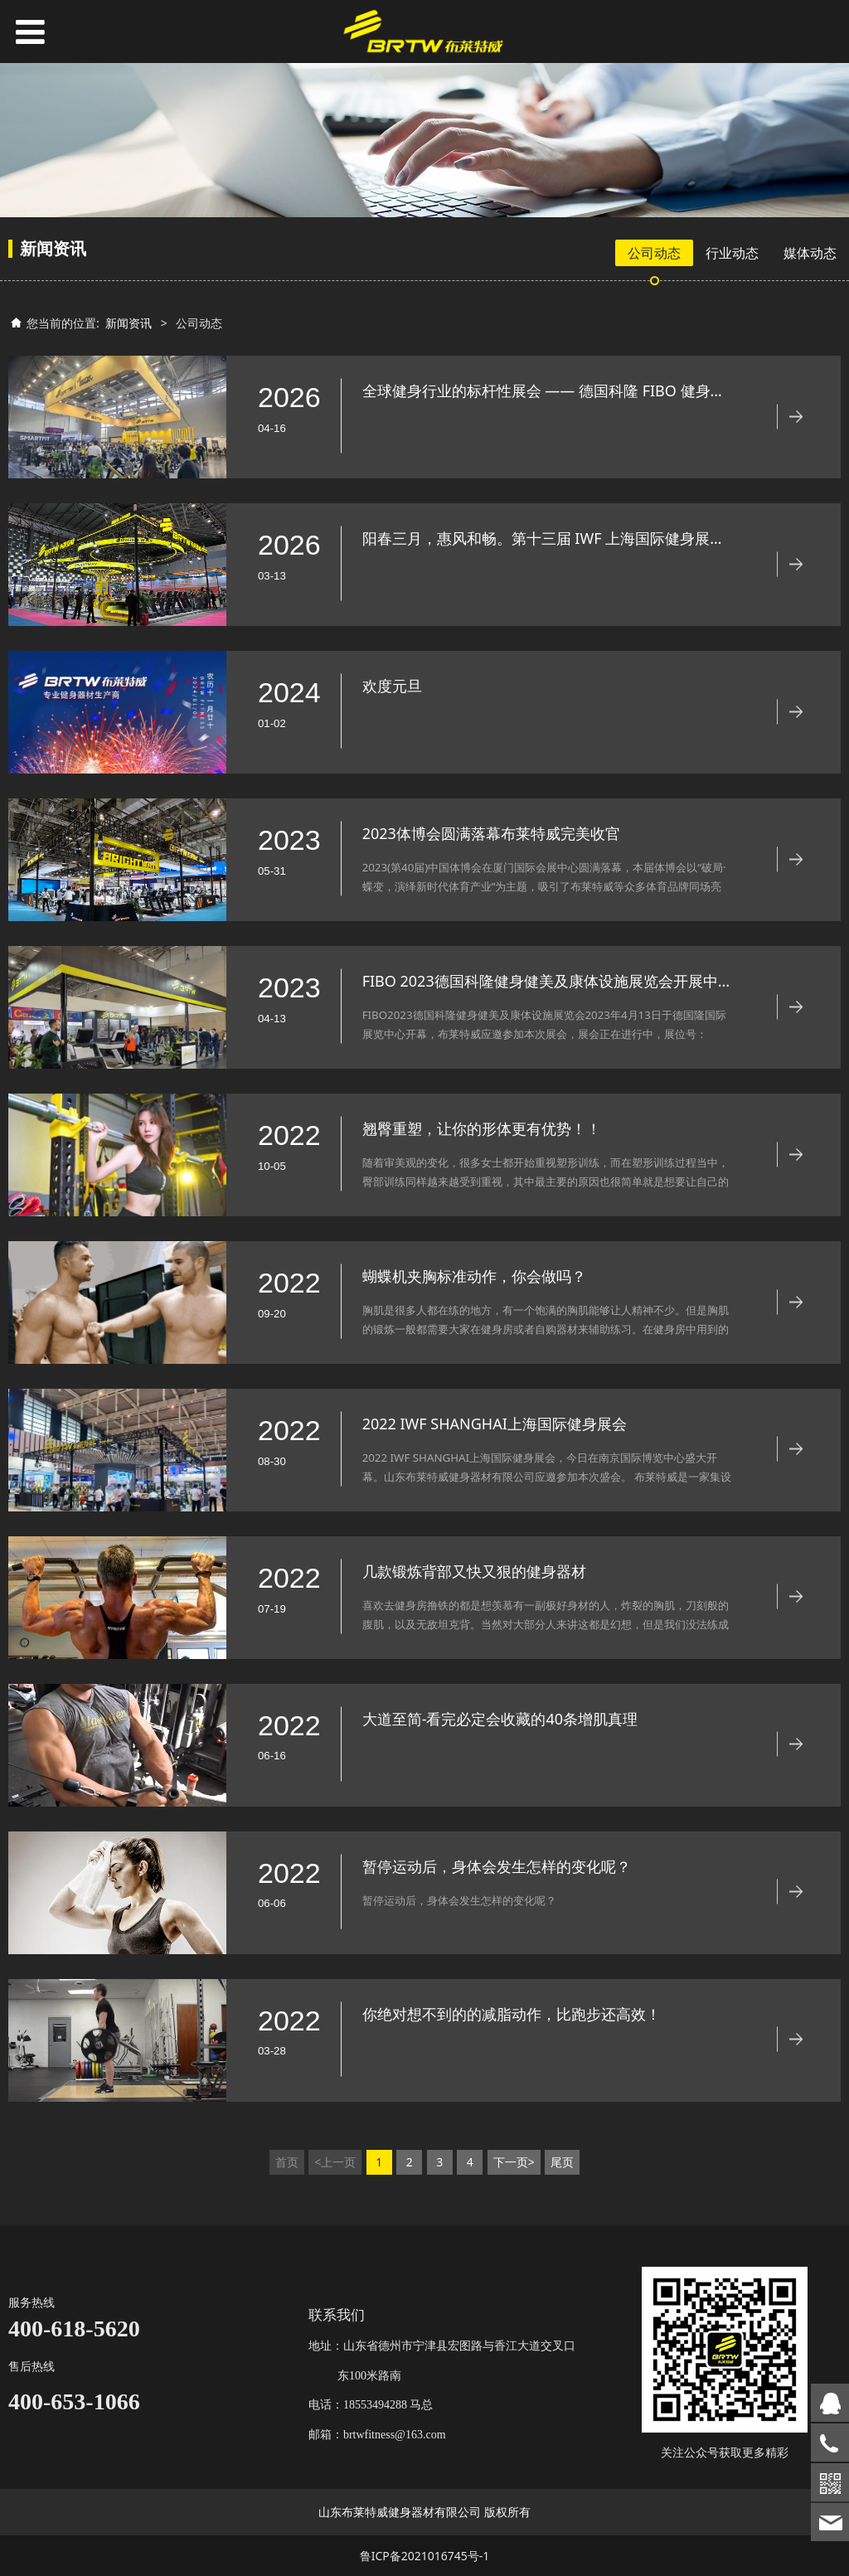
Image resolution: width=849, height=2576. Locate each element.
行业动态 (732, 253)
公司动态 (654, 253)
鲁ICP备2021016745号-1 (425, 2556)
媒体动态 (810, 253)
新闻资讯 (128, 323)
